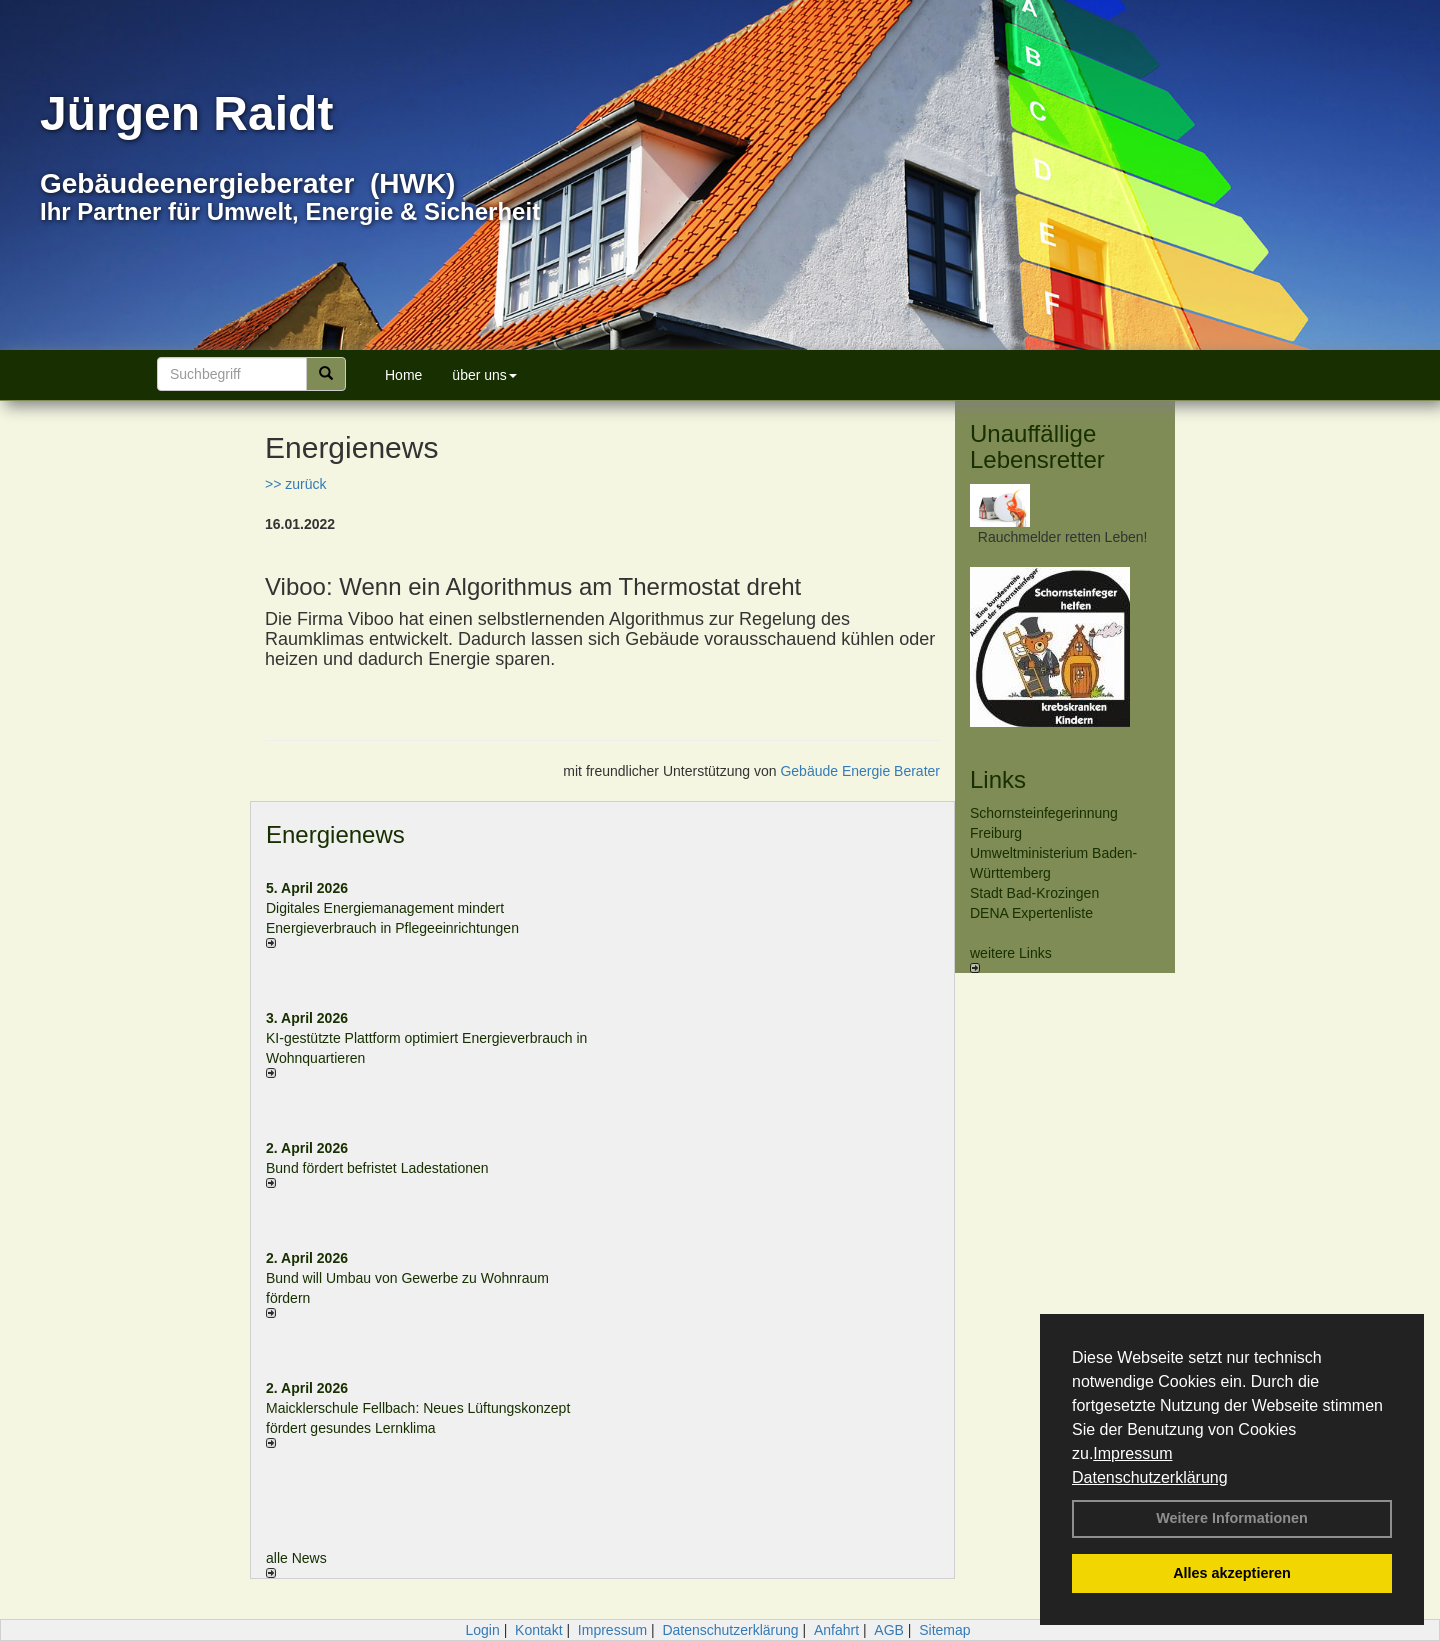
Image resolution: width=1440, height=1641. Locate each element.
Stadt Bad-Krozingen (1034, 893)
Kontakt (538, 1630)
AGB (889, 1630)
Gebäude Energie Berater (860, 771)
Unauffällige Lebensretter (1037, 446)
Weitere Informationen (1232, 1518)
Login (482, 1630)
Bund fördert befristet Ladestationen (377, 1168)
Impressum (1132, 1453)
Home (403, 375)
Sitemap (944, 1630)
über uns (484, 375)
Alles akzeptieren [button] (1232, 1573)
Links (998, 779)
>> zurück (295, 484)
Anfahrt (836, 1630)
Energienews (335, 834)
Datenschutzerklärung (1150, 1477)
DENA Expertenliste (1031, 913)
